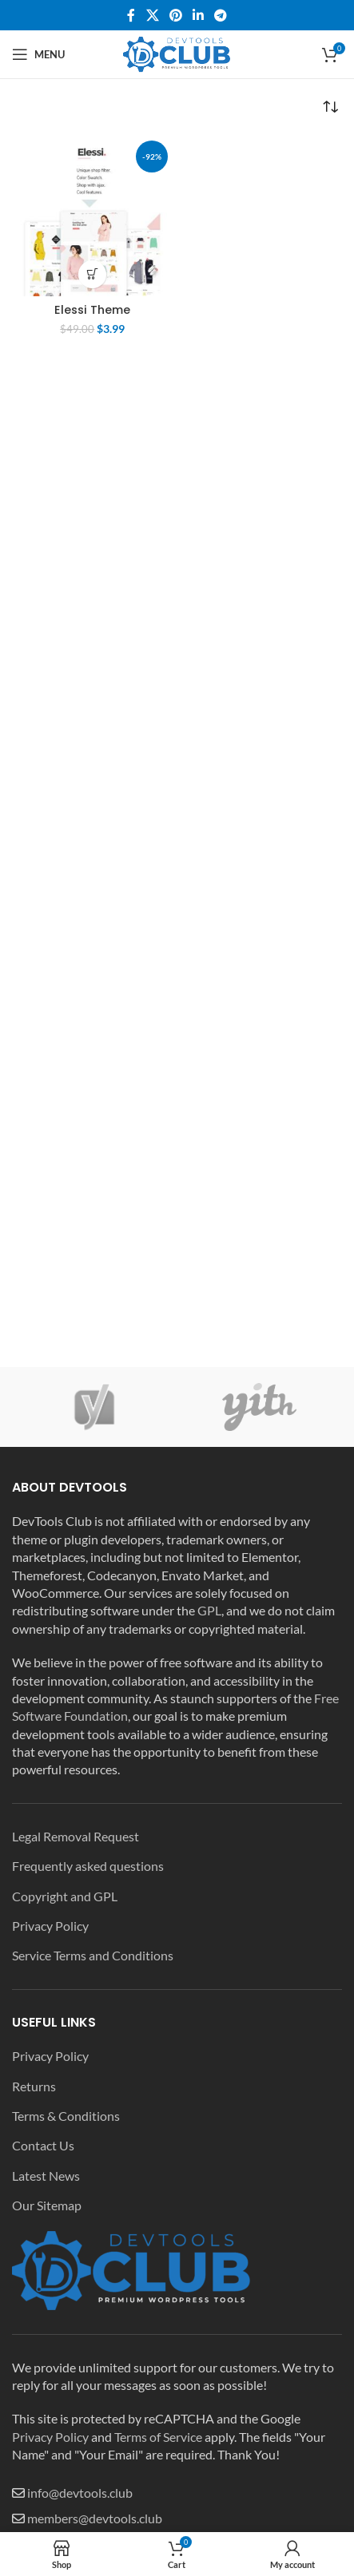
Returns (34, 2086)
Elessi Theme (92, 310)
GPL (209, 1610)
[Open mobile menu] (38, 54)
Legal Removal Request (75, 1836)
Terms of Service (158, 2436)
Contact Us (43, 2145)
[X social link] (152, 15)
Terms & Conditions (66, 2115)
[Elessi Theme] (92, 215)
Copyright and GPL (64, 1896)
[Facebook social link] (131, 15)
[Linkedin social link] (198, 15)
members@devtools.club (94, 2518)
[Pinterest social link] (175, 15)
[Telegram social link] (221, 15)
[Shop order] (330, 107)
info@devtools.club (80, 2492)
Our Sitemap (47, 2205)
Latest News (46, 2175)
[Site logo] (177, 52)
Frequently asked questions (88, 1865)
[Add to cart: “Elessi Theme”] (92, 274)
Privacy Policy (50, 1925)
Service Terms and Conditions (92, 1955)
